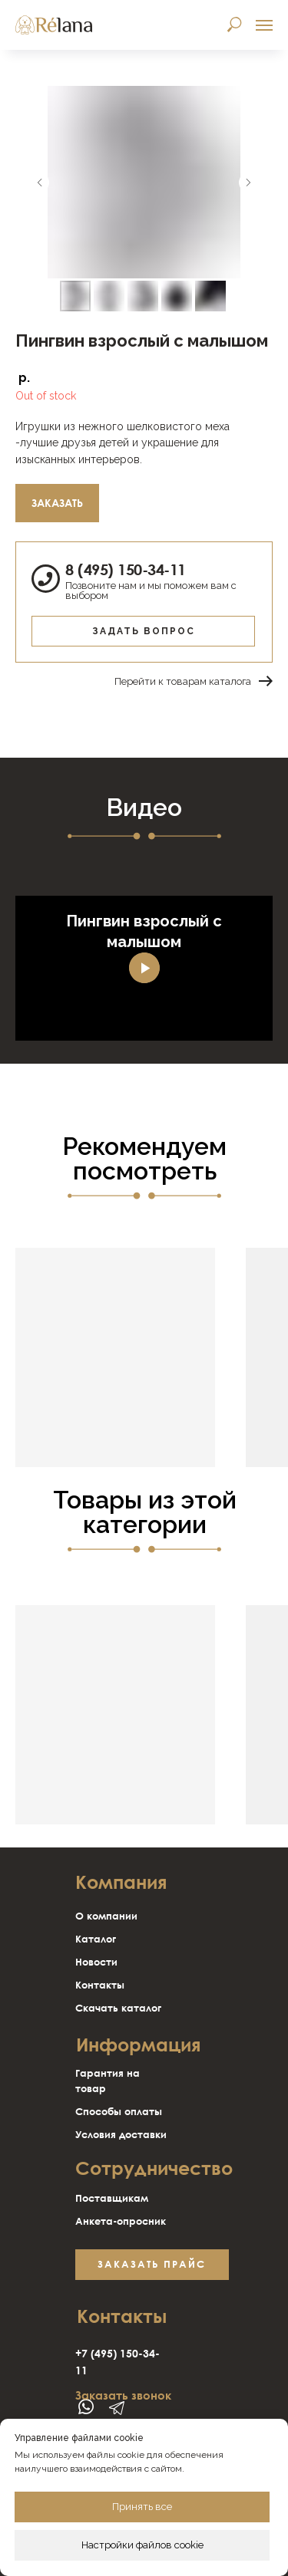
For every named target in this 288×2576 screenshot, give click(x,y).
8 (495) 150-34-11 (125, 569)
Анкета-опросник (120, 2221)
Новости (96, 1962)
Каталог (95, 1939)
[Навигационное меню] (264, 25)
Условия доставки (121, 2134)
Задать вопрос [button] (143, 631)
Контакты (99, 1985)
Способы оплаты (118, 2111)
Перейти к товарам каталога (182, 681)
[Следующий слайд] (248, 182)
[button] (152, 2264)
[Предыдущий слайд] (40, 182)
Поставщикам (111, 2198)
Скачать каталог (118, 2008)
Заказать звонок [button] (123, 2395)
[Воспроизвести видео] (144, 967)
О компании (106, 1916)
